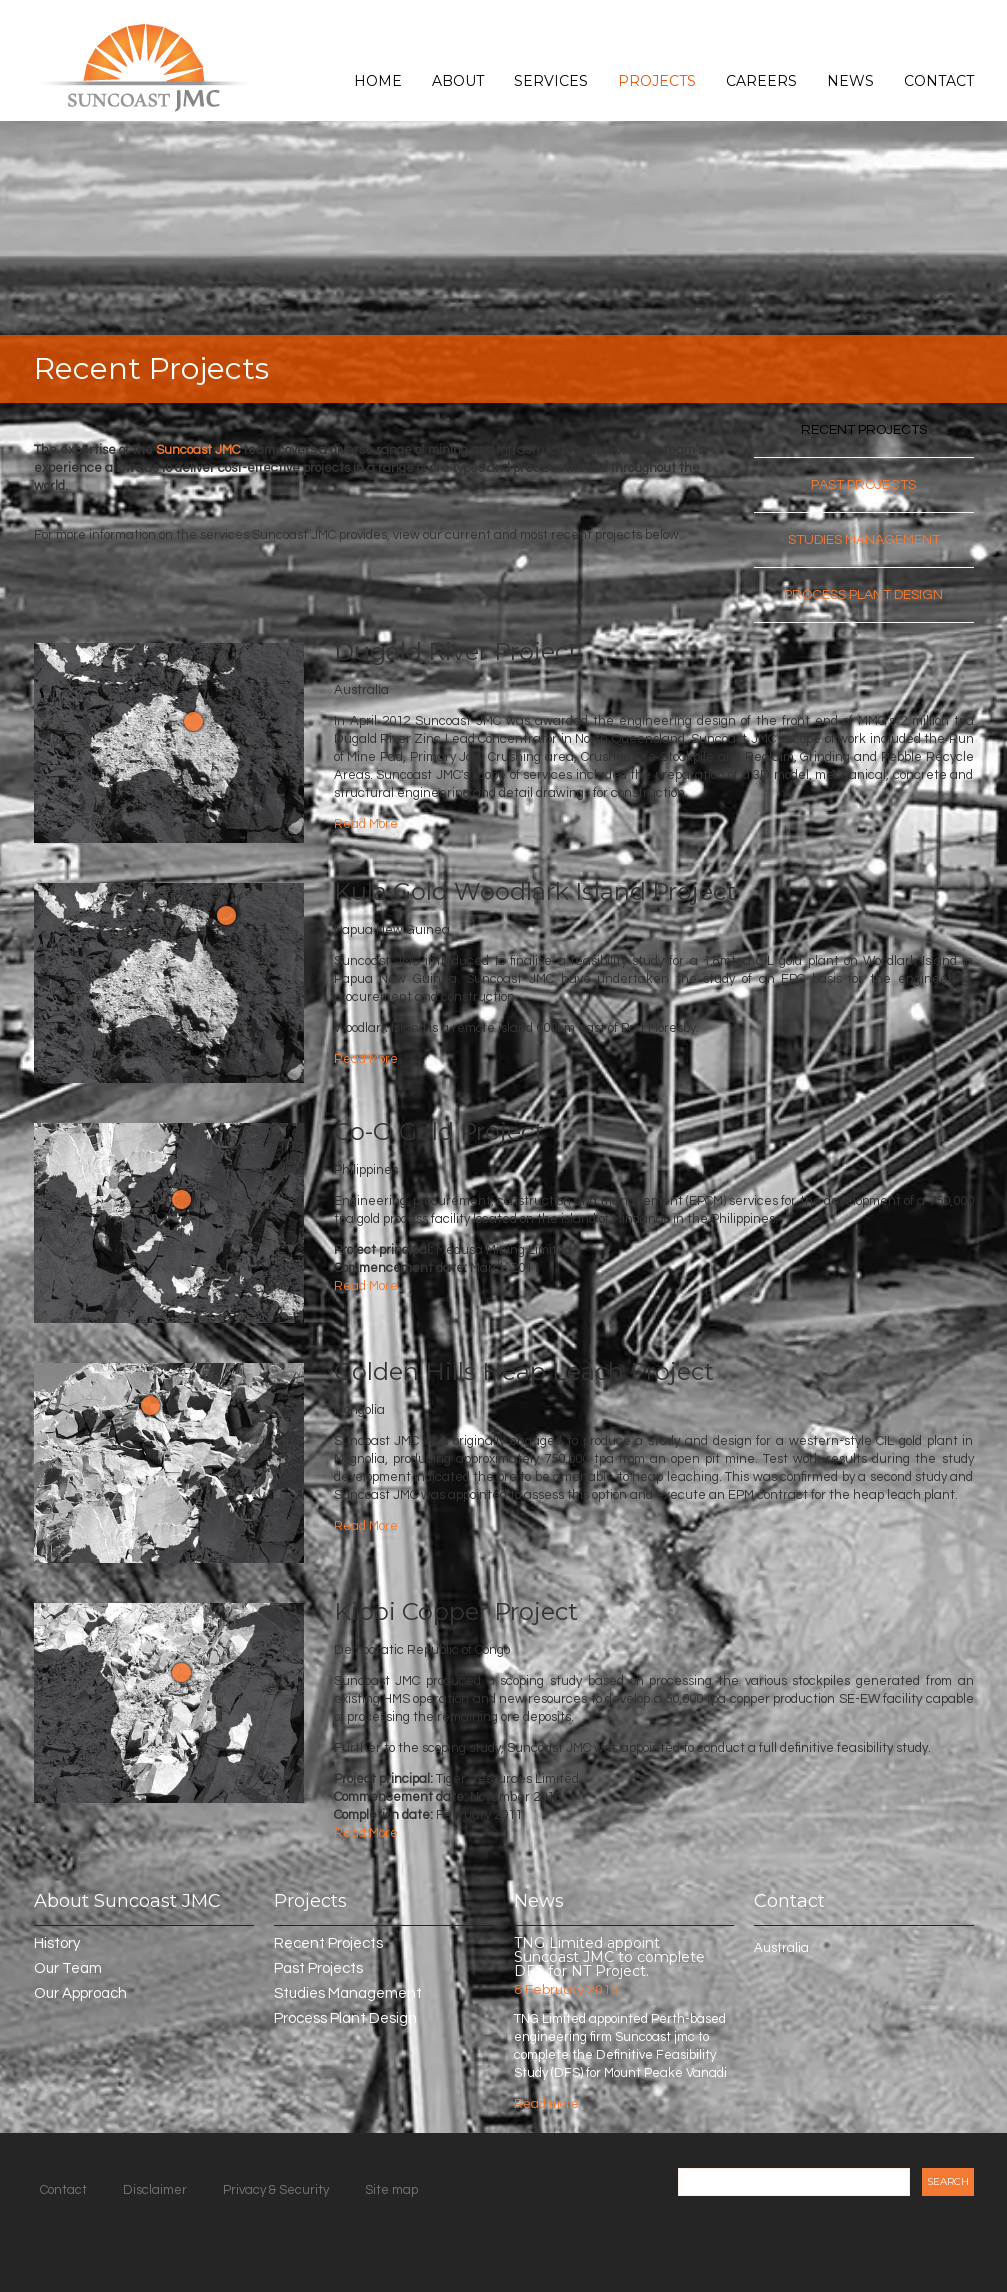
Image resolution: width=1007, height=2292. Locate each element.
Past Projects (863, 485)
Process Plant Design (863, 595)
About (458, 81)
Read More (366, 824)
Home (378, 81)
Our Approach (80, 1993)
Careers (761, 81)
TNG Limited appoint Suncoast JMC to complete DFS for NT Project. (609, 1957)
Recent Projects (864, 430)
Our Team (68, 1968)
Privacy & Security (276, 2190)
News (850, 81)
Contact (939, 81)
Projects (657, 81)
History (57, 1943)
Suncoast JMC (198, 450)
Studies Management (864, 540)
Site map (391, 2190)
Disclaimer (155, 2190)
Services (551, 81)
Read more (546, 2104)
